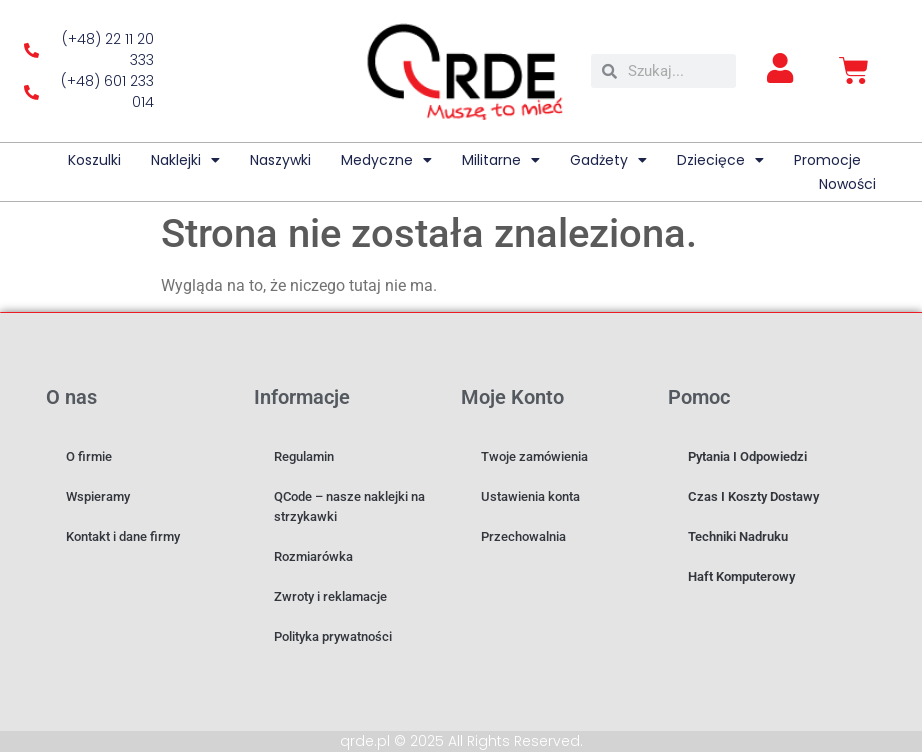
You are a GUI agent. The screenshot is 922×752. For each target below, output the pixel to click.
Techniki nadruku (738, 536)
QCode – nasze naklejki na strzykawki (349, 506)
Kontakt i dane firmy (123, 536)
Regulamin (304, 456)
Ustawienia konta (530, 496)
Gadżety (608, 160)
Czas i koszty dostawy (753, 496)
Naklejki (185, 160)
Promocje (827, 160)
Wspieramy (98, 496)
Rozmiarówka (313, 556)
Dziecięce (720, 160)
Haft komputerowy (741, 576)
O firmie (89, 456)
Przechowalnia (523, 536)
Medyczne (386, 160)
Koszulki (94, 160)
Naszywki (280, 160)
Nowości (847, 184)
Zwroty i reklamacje (330, 596)
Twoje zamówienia (534, 456)
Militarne (501, 160)
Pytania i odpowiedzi (747, 456)
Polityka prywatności (333, 636)
